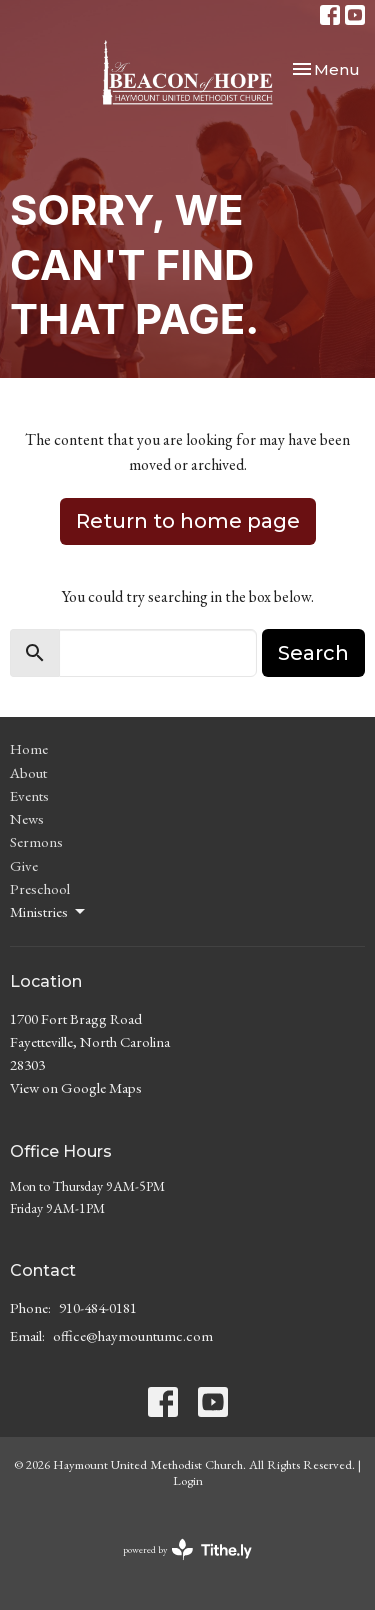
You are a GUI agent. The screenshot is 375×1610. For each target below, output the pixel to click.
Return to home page (188, 521)
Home (29, 748)
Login (188, 1480)
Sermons (36, 841)
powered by (187, 1549)
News (27, 818)
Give (24, 865)
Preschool (40, 888)
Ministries (49, 912)
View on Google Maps (76, 1087)
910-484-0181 (98, 1307)
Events (29, 795)
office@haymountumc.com (133, 1335)
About (28, 772)
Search (313, 653)
